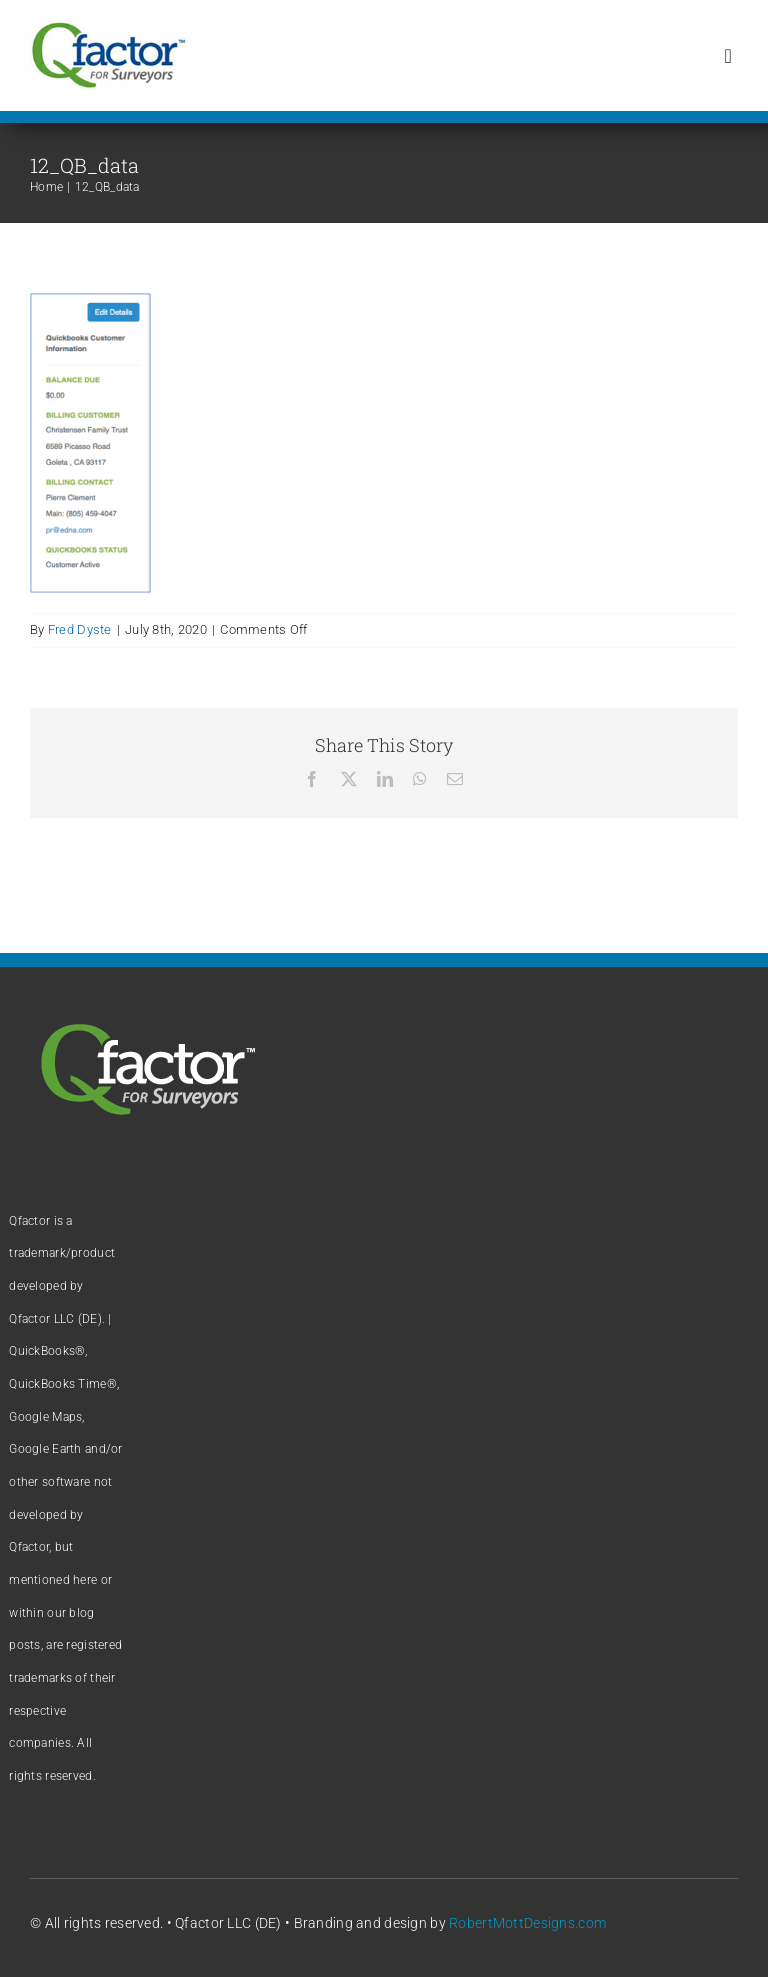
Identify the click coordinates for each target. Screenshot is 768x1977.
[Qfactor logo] (108, 29)
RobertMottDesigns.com (527, 1923)
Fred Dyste (80, 629)
